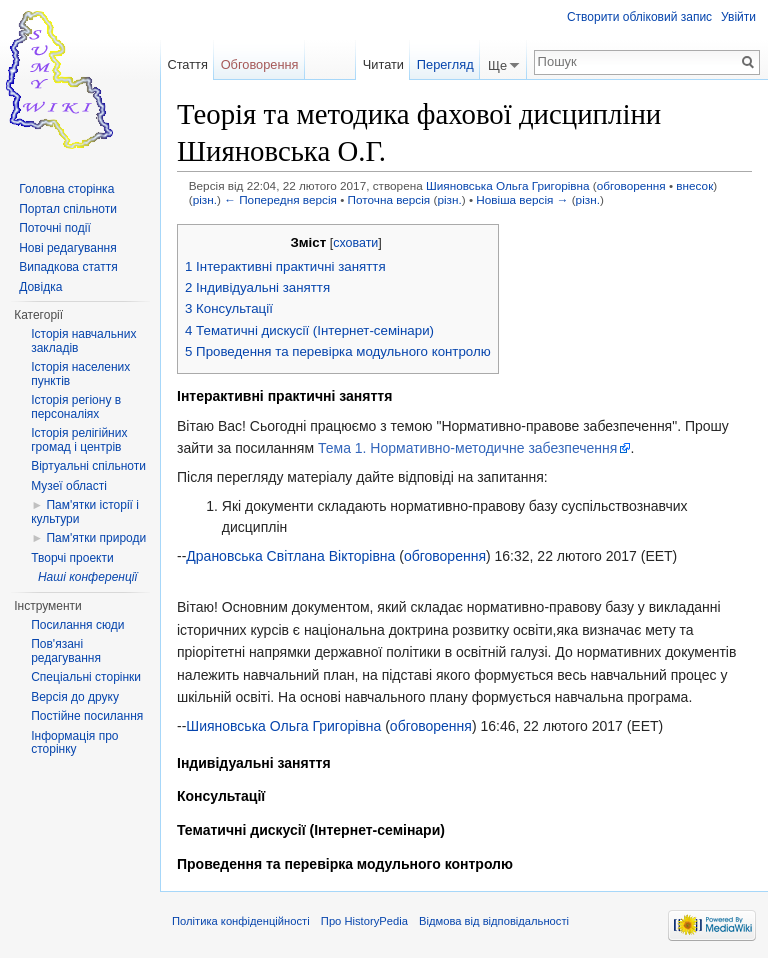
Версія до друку (75, 697)
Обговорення (260, 64)
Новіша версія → (522, 199)
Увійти (738, 17)
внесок (694, 185)
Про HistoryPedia (364, 921)
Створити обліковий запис (639, 17)
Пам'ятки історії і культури (85, 512)
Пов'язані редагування (66, 651)
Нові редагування (68, 248)
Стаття (187, 64)
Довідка (40, 287)
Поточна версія (389, 199)
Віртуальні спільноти (88, 466)
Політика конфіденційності (241, 921)
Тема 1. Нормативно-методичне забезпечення (467, 448)
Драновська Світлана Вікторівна (290, 556)
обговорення (631, 185)
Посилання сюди (77, 625)
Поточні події (55, 228)
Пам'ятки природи (96, 538)
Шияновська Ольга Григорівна (508, 185)
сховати (355, 243)
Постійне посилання (87, 716)
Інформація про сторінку (74, 743)
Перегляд (445, 64)
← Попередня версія (280, 199)
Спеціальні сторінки (86, 677)
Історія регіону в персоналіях (76, 407)
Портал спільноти (68, 209)
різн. (205, 199)
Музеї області (69, 486)
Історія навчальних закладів (83, 341)
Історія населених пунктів (80, 374)
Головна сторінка (66, 189)
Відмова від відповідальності (494, 921)
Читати (383, 64)
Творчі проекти (72, 558)
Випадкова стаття (68, 267)
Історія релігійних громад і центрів (79, 440)
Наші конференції (87, 577)
